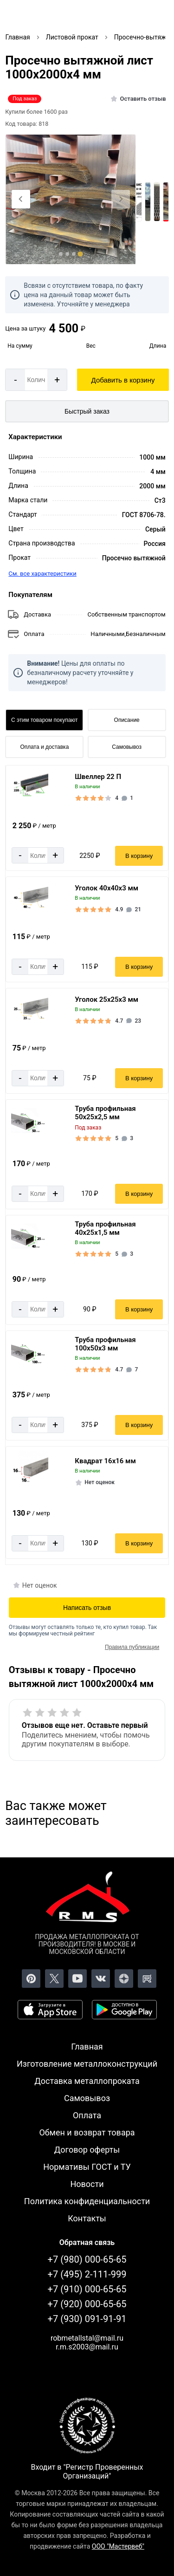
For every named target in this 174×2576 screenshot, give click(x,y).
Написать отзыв (87, 1607)
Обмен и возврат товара (87, 2132)
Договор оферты (87, 2149)
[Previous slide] (21, 199)
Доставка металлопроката (86, 2081)
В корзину (139, 855)
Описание (127, 720)
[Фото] (70, 200)
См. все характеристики (42, 573)
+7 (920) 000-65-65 (87, 2304)
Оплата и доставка (44, 747)
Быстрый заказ (87, 411)
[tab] (61, 254)
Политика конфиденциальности (87, 2201)
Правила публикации (132, 1647)
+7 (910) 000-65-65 (87, 2289)
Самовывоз (127, 747)
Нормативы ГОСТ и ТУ (87, 2167)
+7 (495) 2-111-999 (87, 2274)
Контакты (87, 2218)
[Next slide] (120, 199)
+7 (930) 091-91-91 (87, 2318)
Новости (86, 2184)
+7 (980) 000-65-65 (87, 2259)
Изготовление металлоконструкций (87, 2064)
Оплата (87, 2115)
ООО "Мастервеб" (118, 2546)
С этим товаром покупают (44, 720)
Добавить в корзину (123, 380)
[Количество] (36, 379)
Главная (87, 2046)
